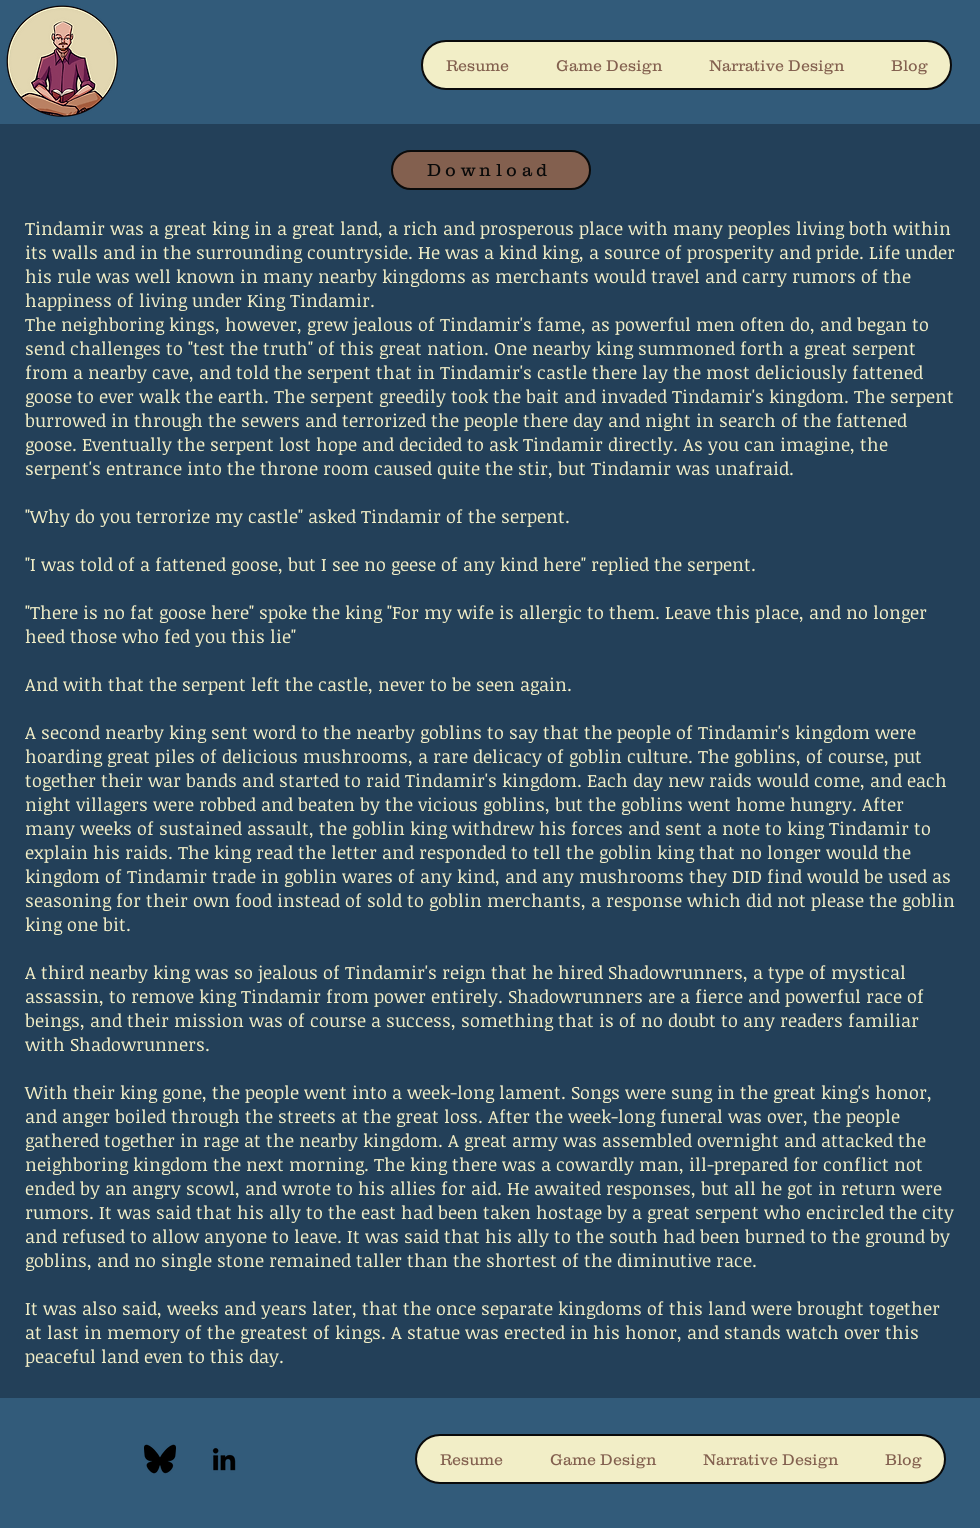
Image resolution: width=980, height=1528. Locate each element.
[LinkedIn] (224, 1459)
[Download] (491, 170)
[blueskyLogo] (160, 1459)
